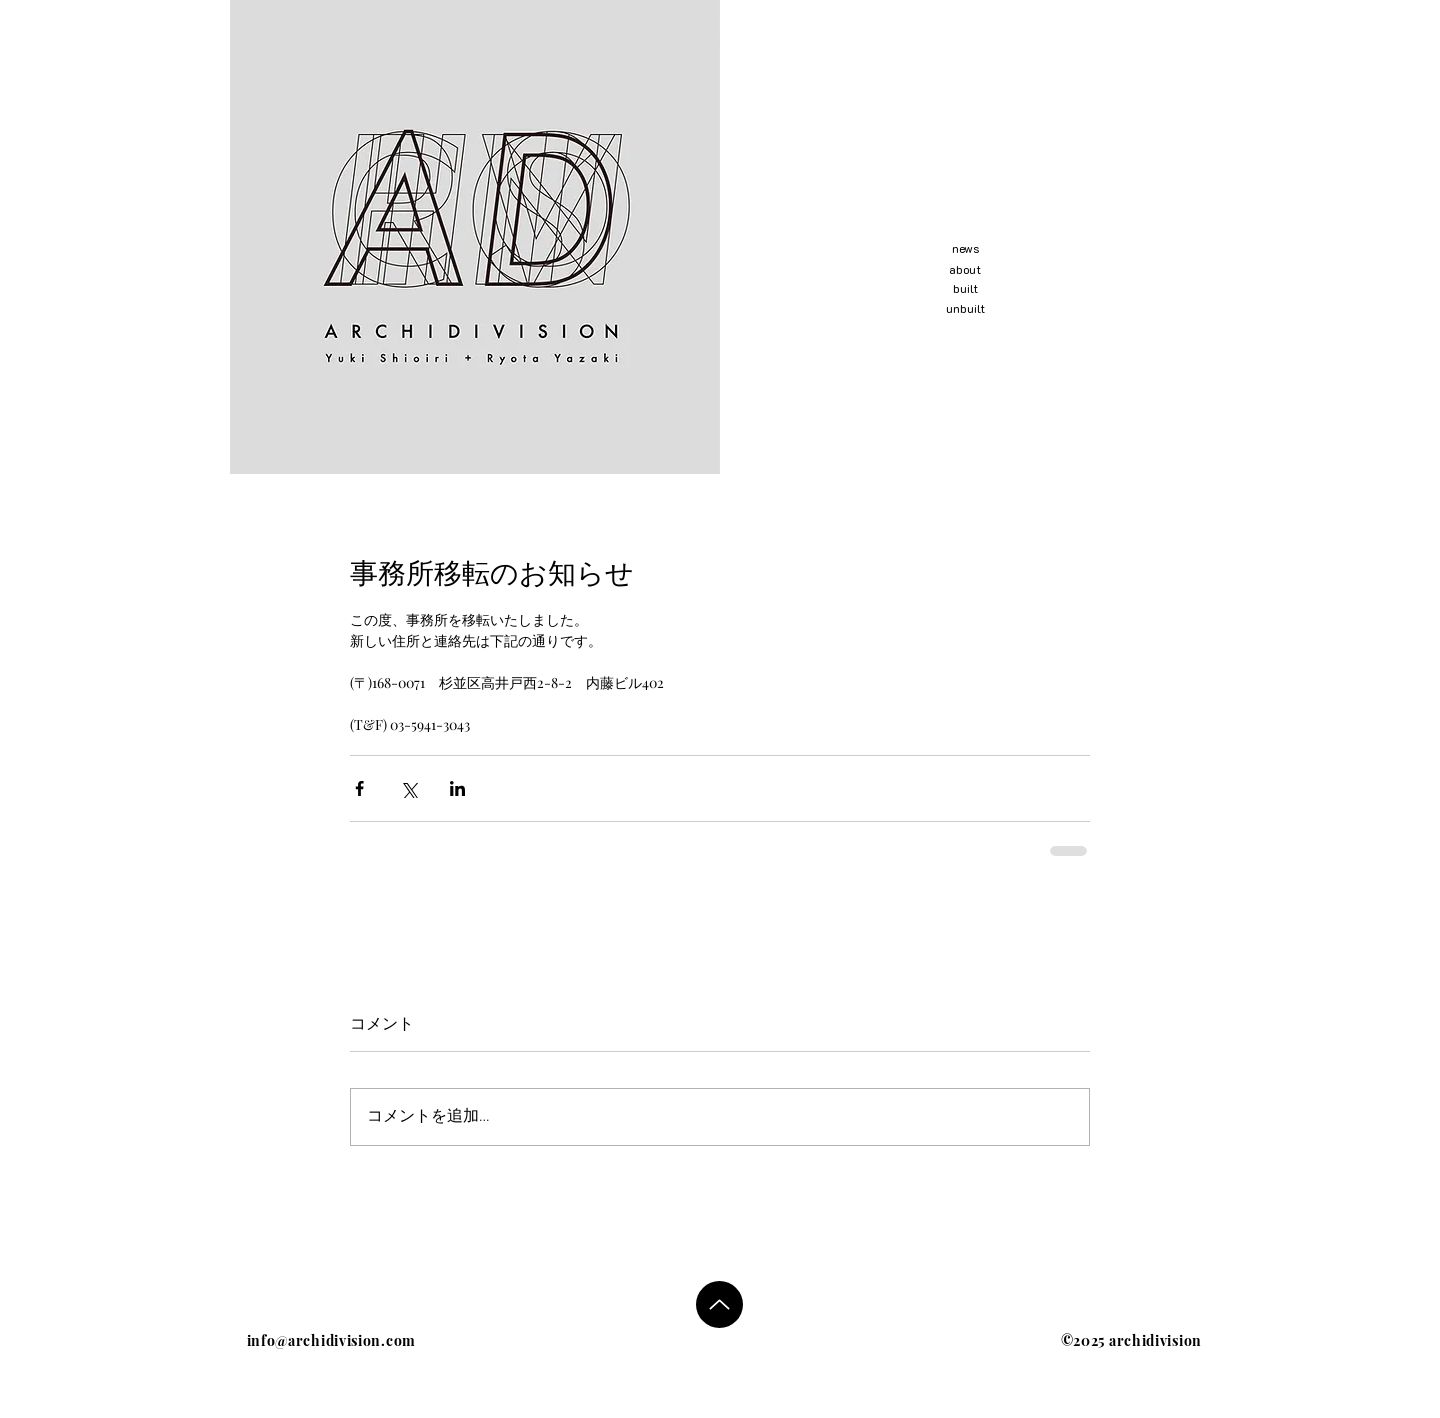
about (965, 269)
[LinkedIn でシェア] (457, 788)
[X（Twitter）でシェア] (408, 788)
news (965, 248)
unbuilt (965, 308)
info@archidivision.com (331, 1340)
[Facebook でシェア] (359, 788)
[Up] (719, 1304)
